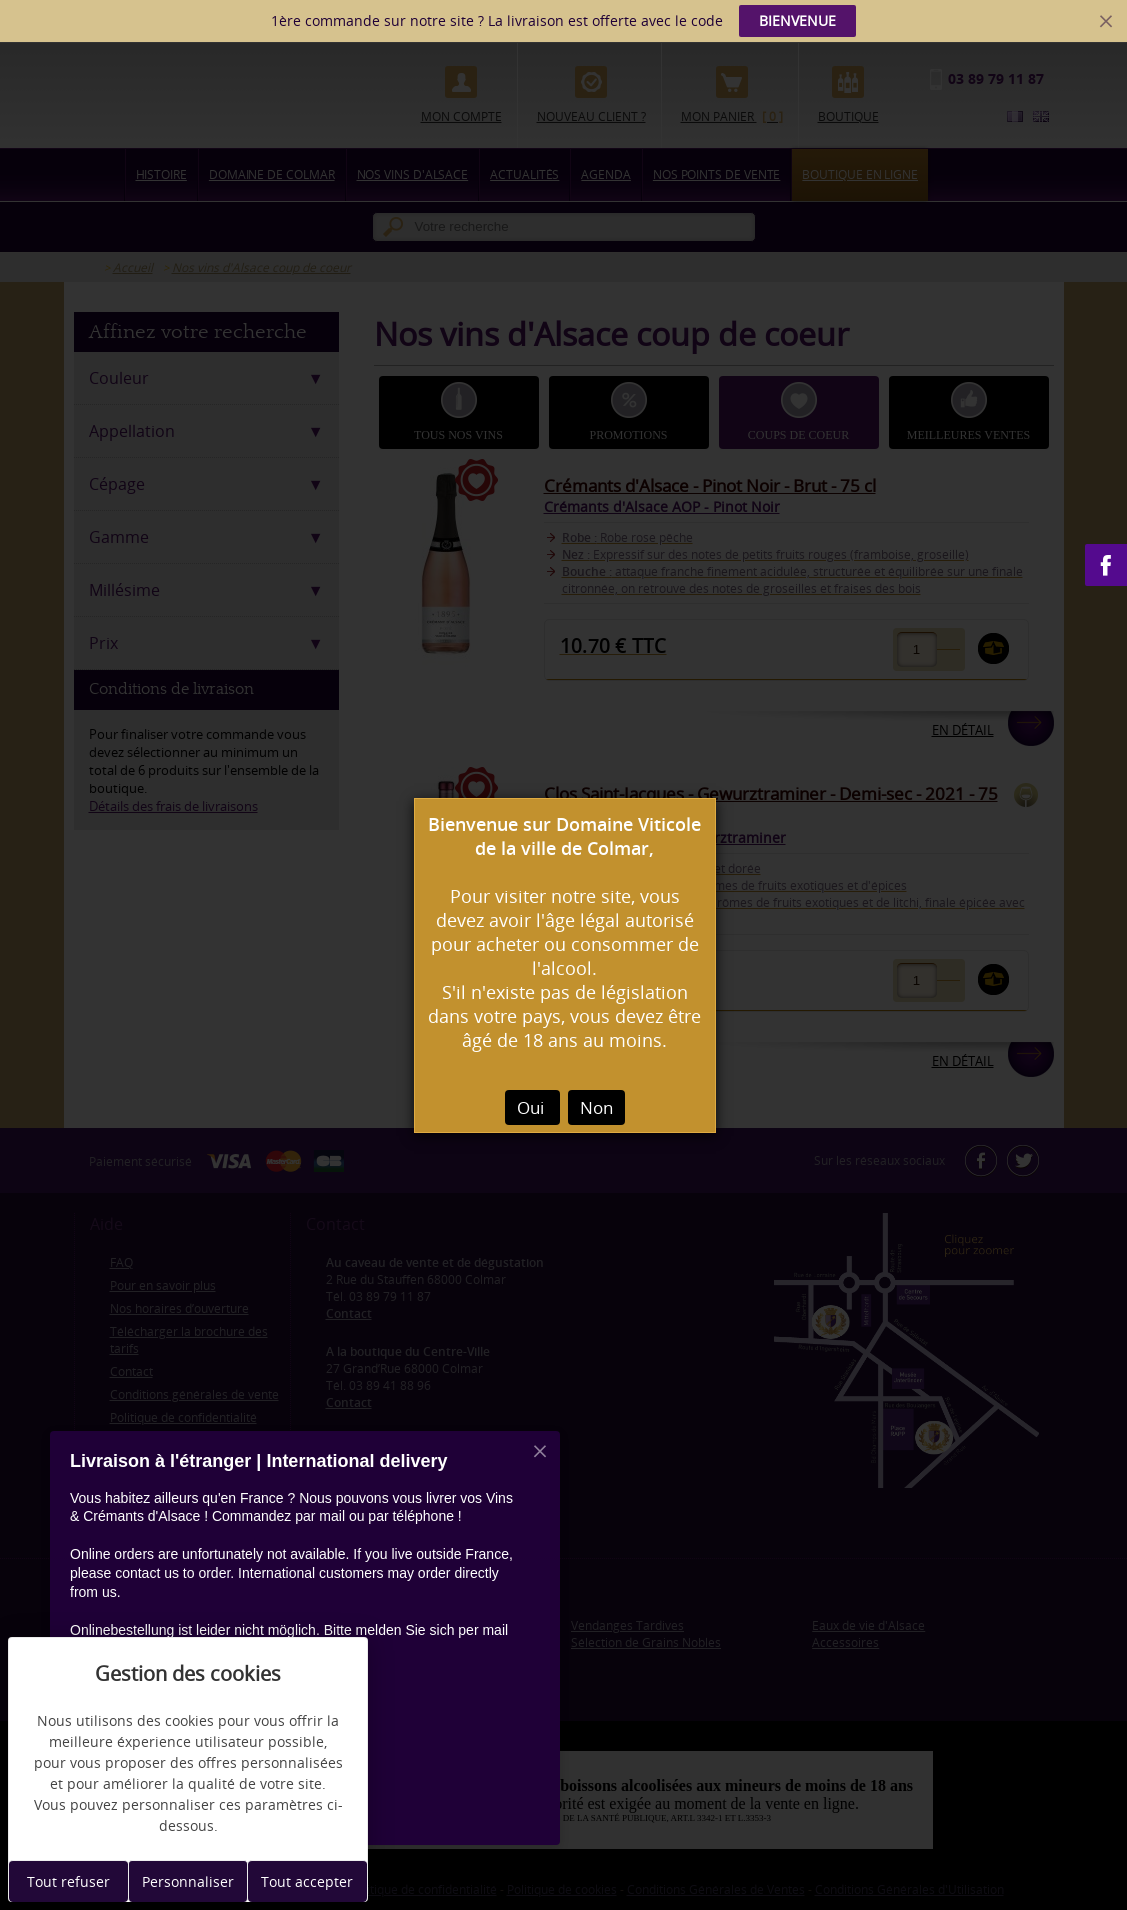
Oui (532, 1107)
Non (596, 1107)
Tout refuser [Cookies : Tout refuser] (68, 1881)
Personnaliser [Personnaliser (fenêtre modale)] (188, 1881)
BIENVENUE (797, 20)
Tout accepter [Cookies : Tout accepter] (307, 1881)
